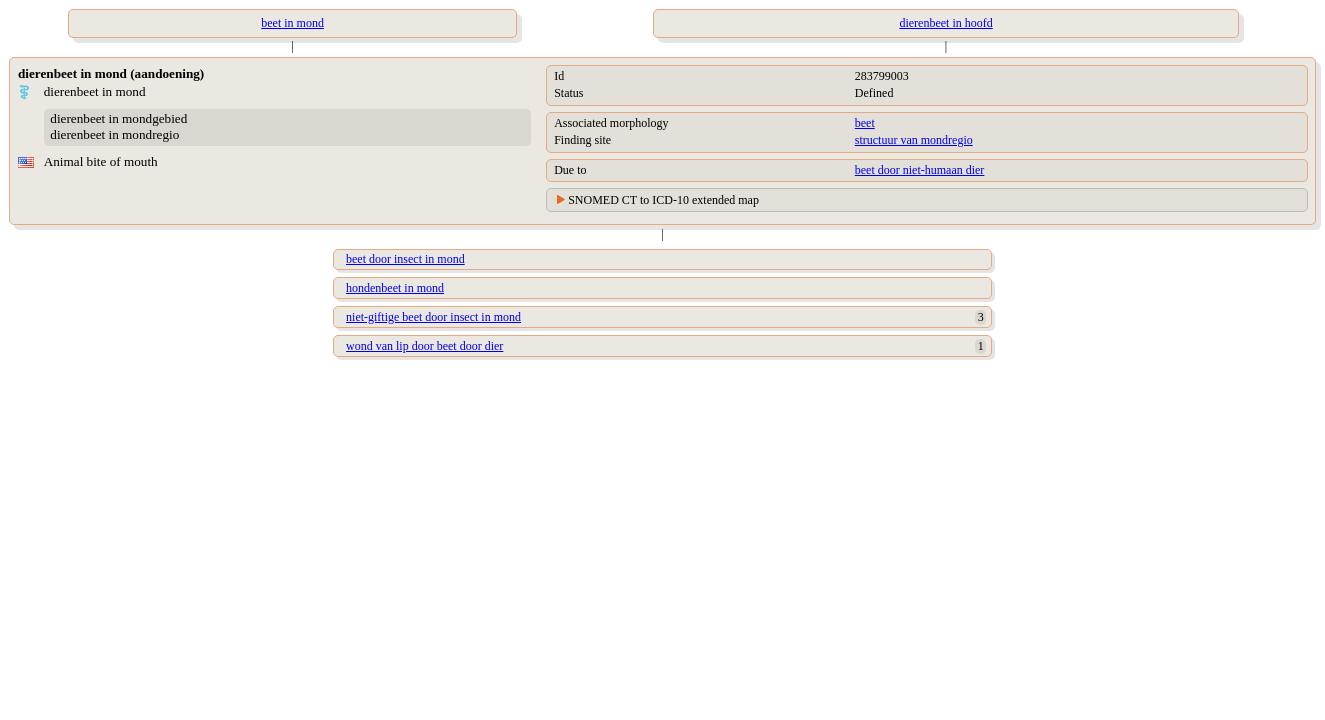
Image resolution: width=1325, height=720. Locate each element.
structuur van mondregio (914, 140)
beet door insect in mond (405, 259)
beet (865, 123)
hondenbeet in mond (395, 288)
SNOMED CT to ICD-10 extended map (663, 200)
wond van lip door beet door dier (424, 346)
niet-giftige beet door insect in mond (433, 317)
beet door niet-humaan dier (920, 170)
